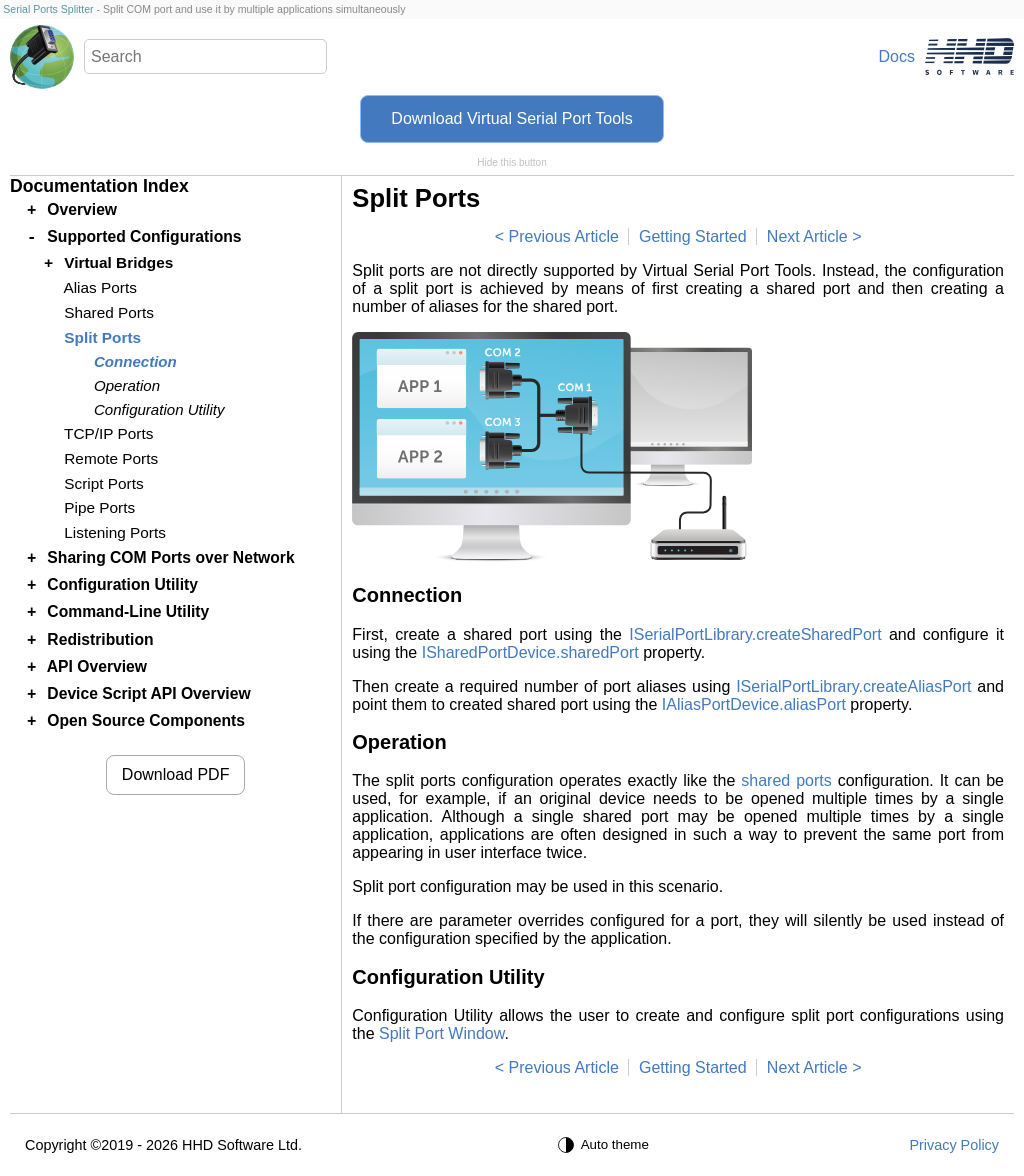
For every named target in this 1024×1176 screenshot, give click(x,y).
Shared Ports (109, 312)
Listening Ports (115, 532)
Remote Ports (111, 458)
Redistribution (100, 639)
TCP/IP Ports (108, 433)
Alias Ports (99, 287)
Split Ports (102, 337)
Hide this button (512, 162)
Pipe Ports (99, 507)
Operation (127, 385)
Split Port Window (441, 1033)
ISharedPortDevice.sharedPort (530, 652)
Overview (82, 209)
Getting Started (693, 236)
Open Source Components (146, 720)
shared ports (786, 780)
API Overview (97, 666)
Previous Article (564, 236)
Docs (897, 56)
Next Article (807, 236)
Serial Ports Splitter (48, 9)
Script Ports (103, 483)
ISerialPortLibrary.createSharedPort (755, 634)
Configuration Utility (159, 409)
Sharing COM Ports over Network (170, 557)
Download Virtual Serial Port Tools (511, 118)
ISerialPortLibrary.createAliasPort (853, 686)
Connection (135, 361)
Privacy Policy (954, 1145)
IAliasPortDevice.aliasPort (754, 704)
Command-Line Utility (128, 611)
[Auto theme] (606, 1145)
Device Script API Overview (148, 693)
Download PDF (176, 774)
